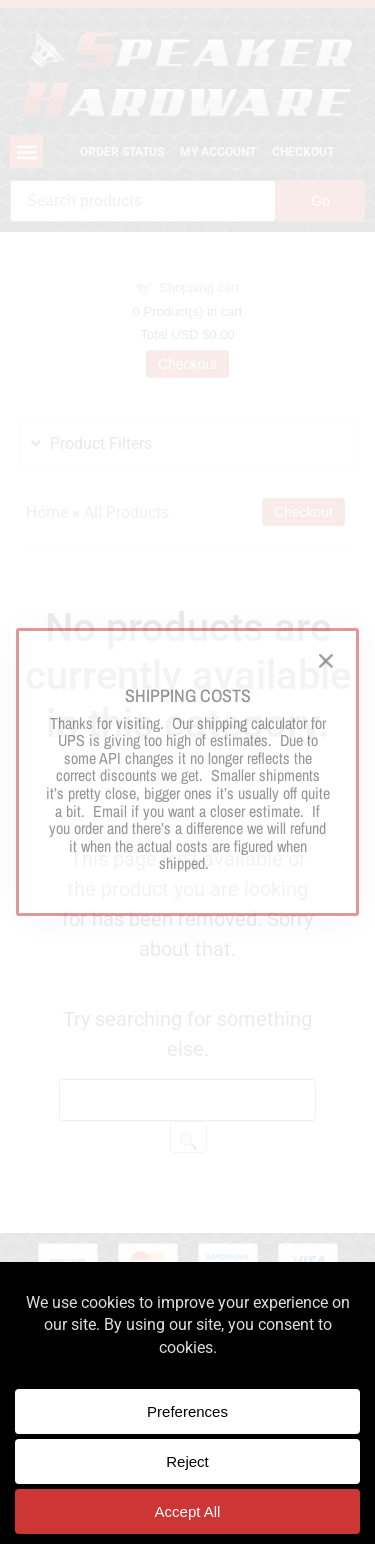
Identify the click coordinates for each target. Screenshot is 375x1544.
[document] (187, 772)
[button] (326, 661)
